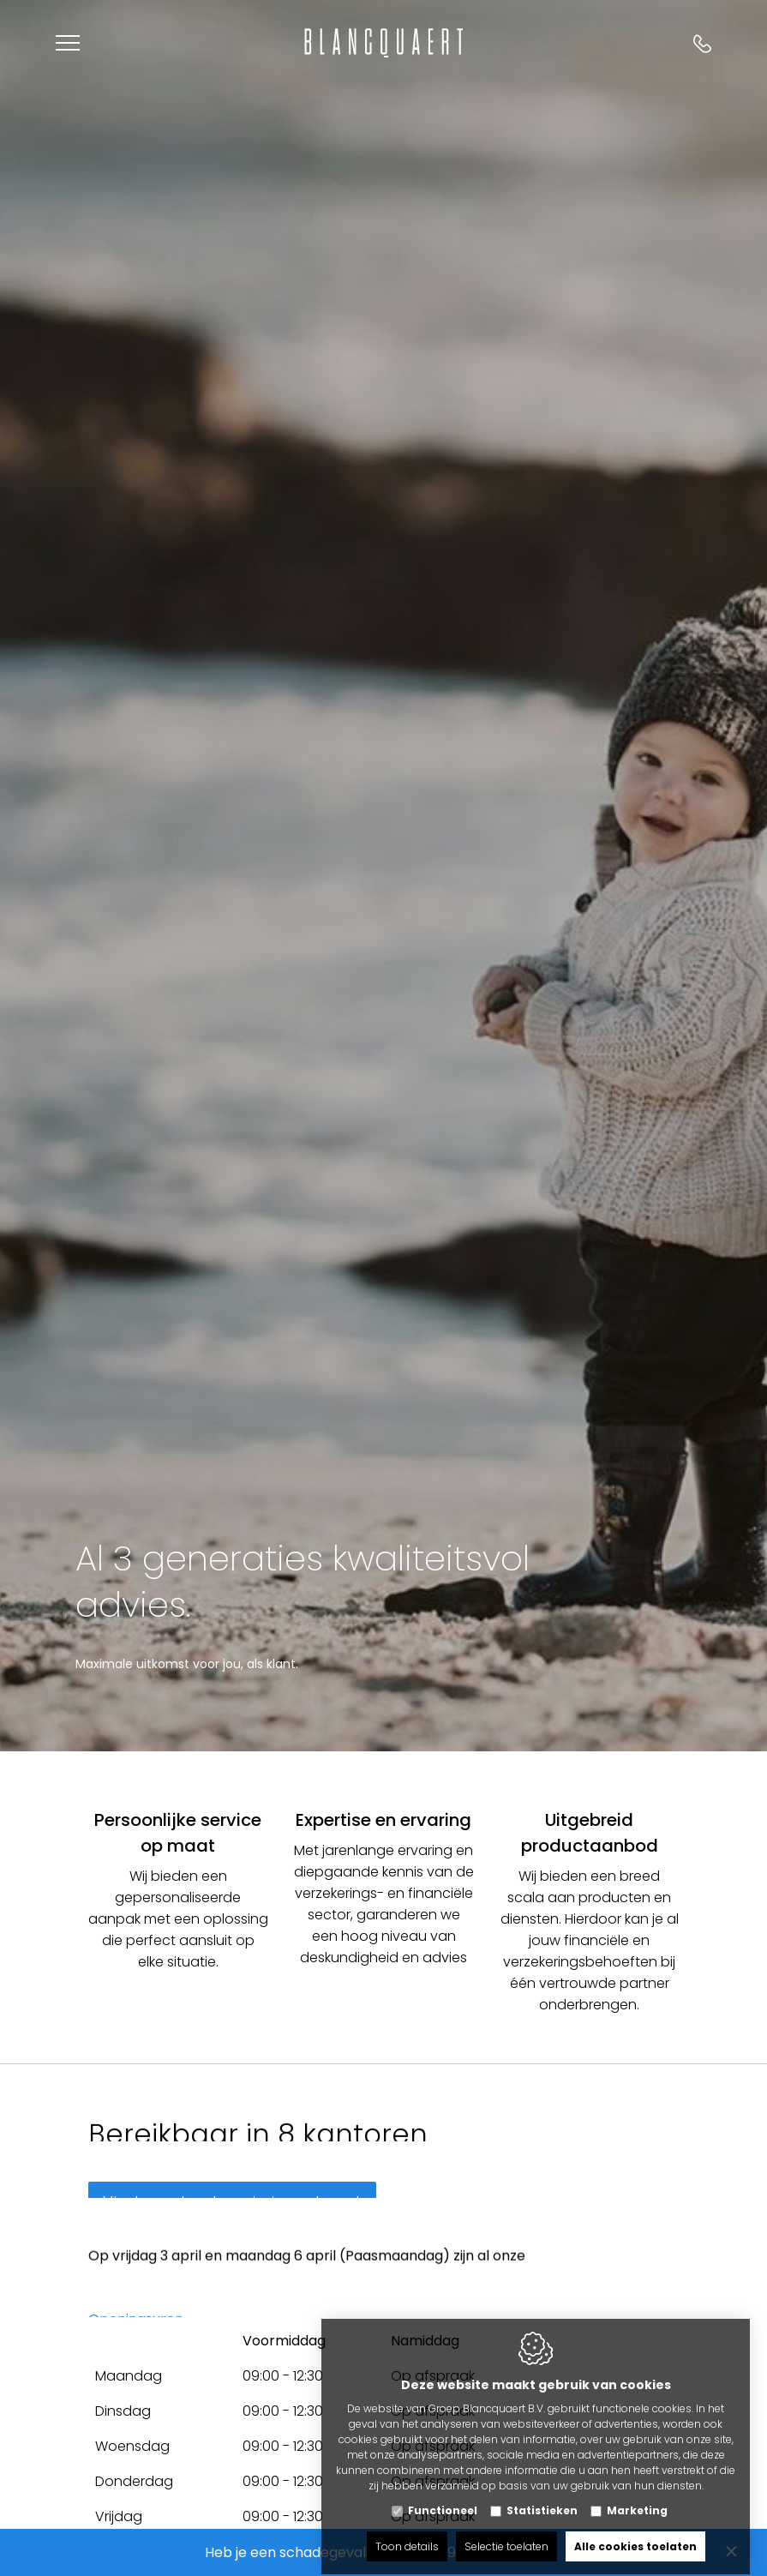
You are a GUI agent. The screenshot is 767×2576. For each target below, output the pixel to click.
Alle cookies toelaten (635, 2531)
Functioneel (442, 2495)
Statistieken (542, 2495)
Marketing (637, 2495)
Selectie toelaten (506, 2531)
